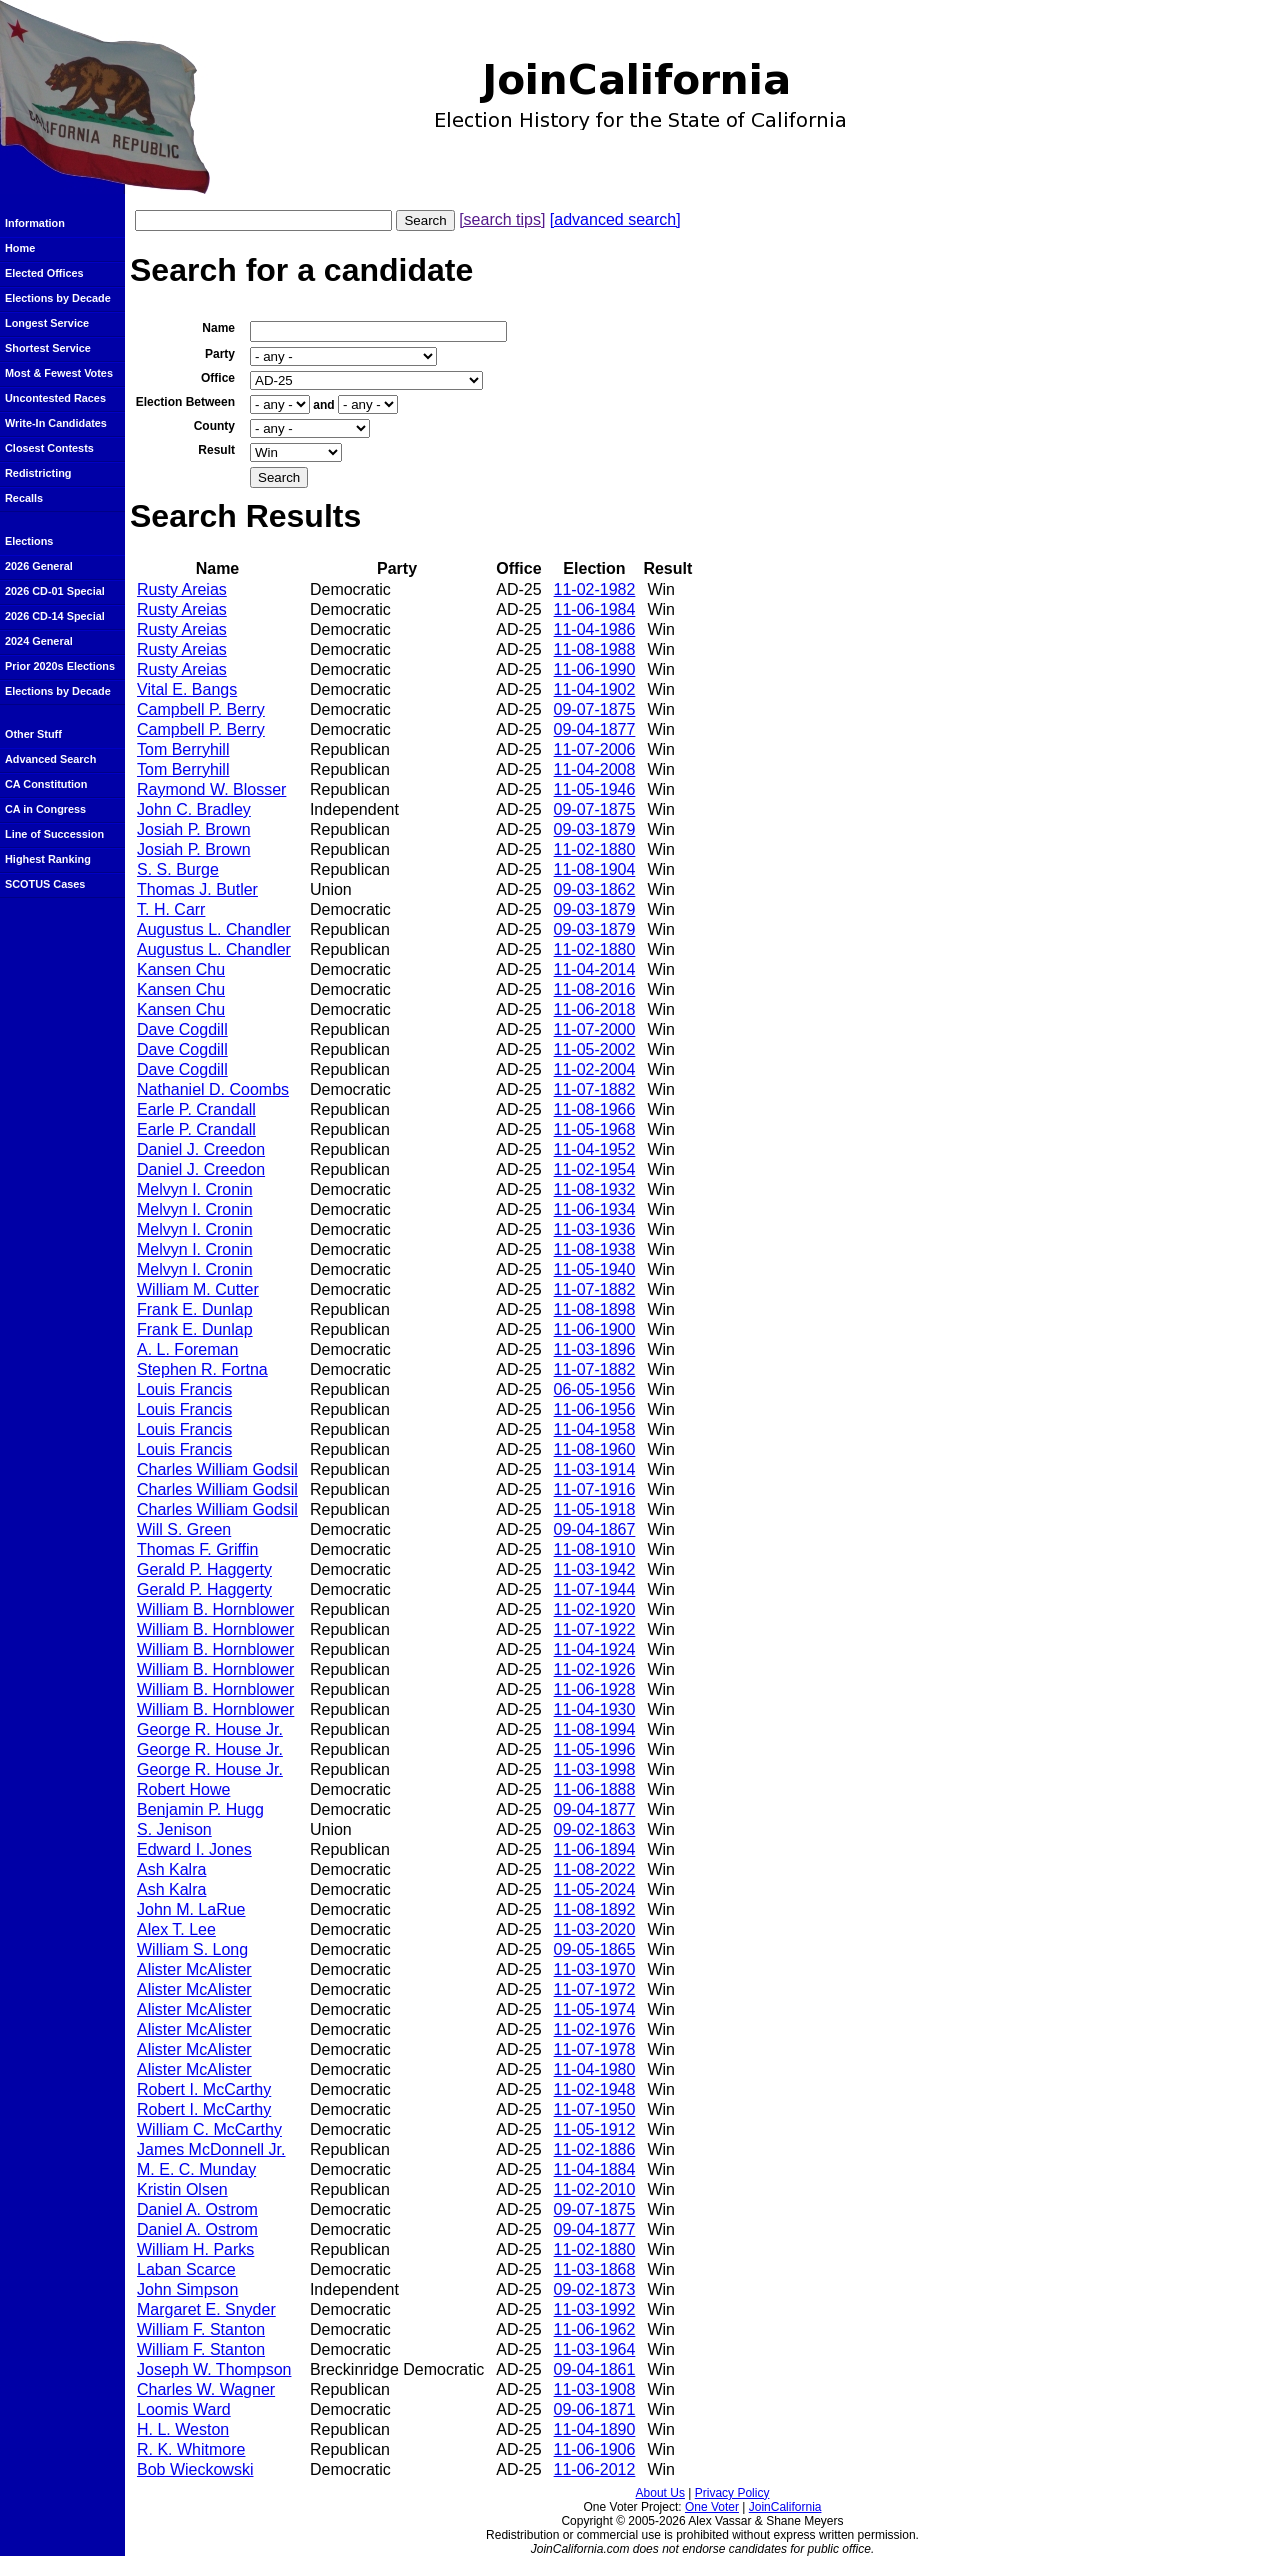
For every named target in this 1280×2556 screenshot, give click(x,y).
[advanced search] (615, 219)
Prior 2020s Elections (60, 666)
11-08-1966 (595, 1109)
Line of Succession (54, 834)
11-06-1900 (595, 1329)
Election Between (185, 402)
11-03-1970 (595, 1969)
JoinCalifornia (785, 2507)
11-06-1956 (595, 1409)
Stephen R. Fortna (202, 1369)
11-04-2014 (595, 969)
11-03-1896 (595, 1349)
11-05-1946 (595, 789)
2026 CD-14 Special (55, 616)
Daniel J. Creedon (201, 1149)
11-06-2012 (595, 2469)
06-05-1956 (595, 1389)
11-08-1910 (595, 1549)
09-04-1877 (595, 729)
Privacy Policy (732, 2493)
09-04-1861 (595, 2369)
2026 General (39, 566)
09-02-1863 (595, 1829)
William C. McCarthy (209, 2129)
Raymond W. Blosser (211, 789)
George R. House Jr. (210, 1729)
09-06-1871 (595, 2409)
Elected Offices (44, 273)
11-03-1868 (595, 2269)
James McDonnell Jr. (211, 2149)
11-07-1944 (595, 1589)
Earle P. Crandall (196, 1109)
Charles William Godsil (217, 1469)
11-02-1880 (595, 849)
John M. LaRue (191, 1909)
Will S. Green (184, 1529)
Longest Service (47, 323)
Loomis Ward (184, 2409)
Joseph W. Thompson (214, 2369)
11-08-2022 (595, 1869)
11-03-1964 (595, 2349)
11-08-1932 (595, 1189)
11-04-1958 (595, 1429)
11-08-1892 (595, 1909)
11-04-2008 (595, 769)
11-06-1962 (595, 2329)
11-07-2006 (595, 749)
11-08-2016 (595, 989)
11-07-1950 (595, 2109)
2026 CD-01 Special (55, 591)
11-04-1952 (595, 1149)
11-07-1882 (595, 1089)
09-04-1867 (595, 1529)
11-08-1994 (595, 1729)
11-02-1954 (595, 1169)
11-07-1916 (595, 1489)
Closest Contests (49, 448)
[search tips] (502, 219)
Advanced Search (50, 759)
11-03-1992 (595, 2309)
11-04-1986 (595, 629)
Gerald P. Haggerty (204, 1569)
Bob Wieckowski (195, 2469)
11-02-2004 (595, 1069)
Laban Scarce (186, 2269)
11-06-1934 (595, 1209)
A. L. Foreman (187, 1349)
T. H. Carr (171, 909)
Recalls (24, 498)
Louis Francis (184, 1389)
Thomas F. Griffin (198, 1549)
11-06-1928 (595, 1689)
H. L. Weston (183, 2429)
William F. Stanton (201, 2329)
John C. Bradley (194, 809)
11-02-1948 (595, 2089)
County (214, 426)
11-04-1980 (595, 2069)
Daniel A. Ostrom (197, 2209)
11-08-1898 (595, 1309)
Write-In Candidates (56, 423)
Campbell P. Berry (201, 709)
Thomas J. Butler (197, 889)
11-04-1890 (595, 2429)
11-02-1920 (595, 1609)
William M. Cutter (198, 1289)
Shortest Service (48, 348)
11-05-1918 (595, 1509)
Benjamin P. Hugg (200, 1809)
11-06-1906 (595, 2449)
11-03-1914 (595, 1469)
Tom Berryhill (183, 749)
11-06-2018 (595, 1009)
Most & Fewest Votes (59, 373)
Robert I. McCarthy (204, 2089)
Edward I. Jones (194, 1849)
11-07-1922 (595, 1629)
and (323, 405)
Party (220, 354)
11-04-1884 (595, 2169)
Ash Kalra (171, 1869)
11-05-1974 (595, 2009)
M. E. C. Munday (196, 2169)
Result (216, 450)
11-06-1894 (595, 1849)
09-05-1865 (595, 1949)
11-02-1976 (595, 2029)
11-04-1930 (595, 1709)
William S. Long (192, 1949)
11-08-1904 (595, 869)
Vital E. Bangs (187, 689)
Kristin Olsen (182, 2189)
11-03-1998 (595, 1769)
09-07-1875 (595, 709)
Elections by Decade (58, 298)
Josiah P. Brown (194, 829)
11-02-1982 (595, 589)
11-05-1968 (595, 1129)
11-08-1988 (595, 649)
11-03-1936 (595, 1229)
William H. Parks (195, 2249)
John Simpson (187, 2289)
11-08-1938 (595, 1249)
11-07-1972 (595, 1989)
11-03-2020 (595, 1929)
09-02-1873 (595, 2289)
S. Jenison (174, 1829)
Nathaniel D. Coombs (213, 1089)
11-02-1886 (595, 2149)
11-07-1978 (595, 2049)
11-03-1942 (595, 1569)
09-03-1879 (595, 829)
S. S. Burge (178, 869)
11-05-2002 (595, 1049)
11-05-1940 (595, 1269)
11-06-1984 (595, 609)
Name (218, 328)
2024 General (39, 641)
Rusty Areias (182, 589)
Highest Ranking (48, 859)
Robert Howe (183, 1789)
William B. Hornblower (215, 1609)
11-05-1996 (595, 1749)
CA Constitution (46, 784)
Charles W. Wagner (206, 2389)
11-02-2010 (595, 2189)
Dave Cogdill (182, 1029)
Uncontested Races (55, 398)
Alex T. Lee (176, 1929)
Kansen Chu (181, 969)
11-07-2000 (595, 1029)
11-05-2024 (595, 1889)
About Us (660, 2493)
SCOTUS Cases (45, 884)
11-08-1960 (595, 1449)
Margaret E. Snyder (206, 2309)
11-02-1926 (595, 1669)
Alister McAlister (194, 1969)
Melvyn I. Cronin (195, 1189)
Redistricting (38, 473)
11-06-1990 (595, 669)
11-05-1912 (595, 2129)
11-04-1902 (595, 689)
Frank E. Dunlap (195, 1309)
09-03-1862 (595, 889)
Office (218, 378)
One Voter (712, 2507)
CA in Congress (45, 809)
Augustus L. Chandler (214, 929)
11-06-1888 (595, 1789)
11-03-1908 (595, 2389)
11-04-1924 (595, 1649)
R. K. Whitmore (191, 2449)
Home (20, 248)
